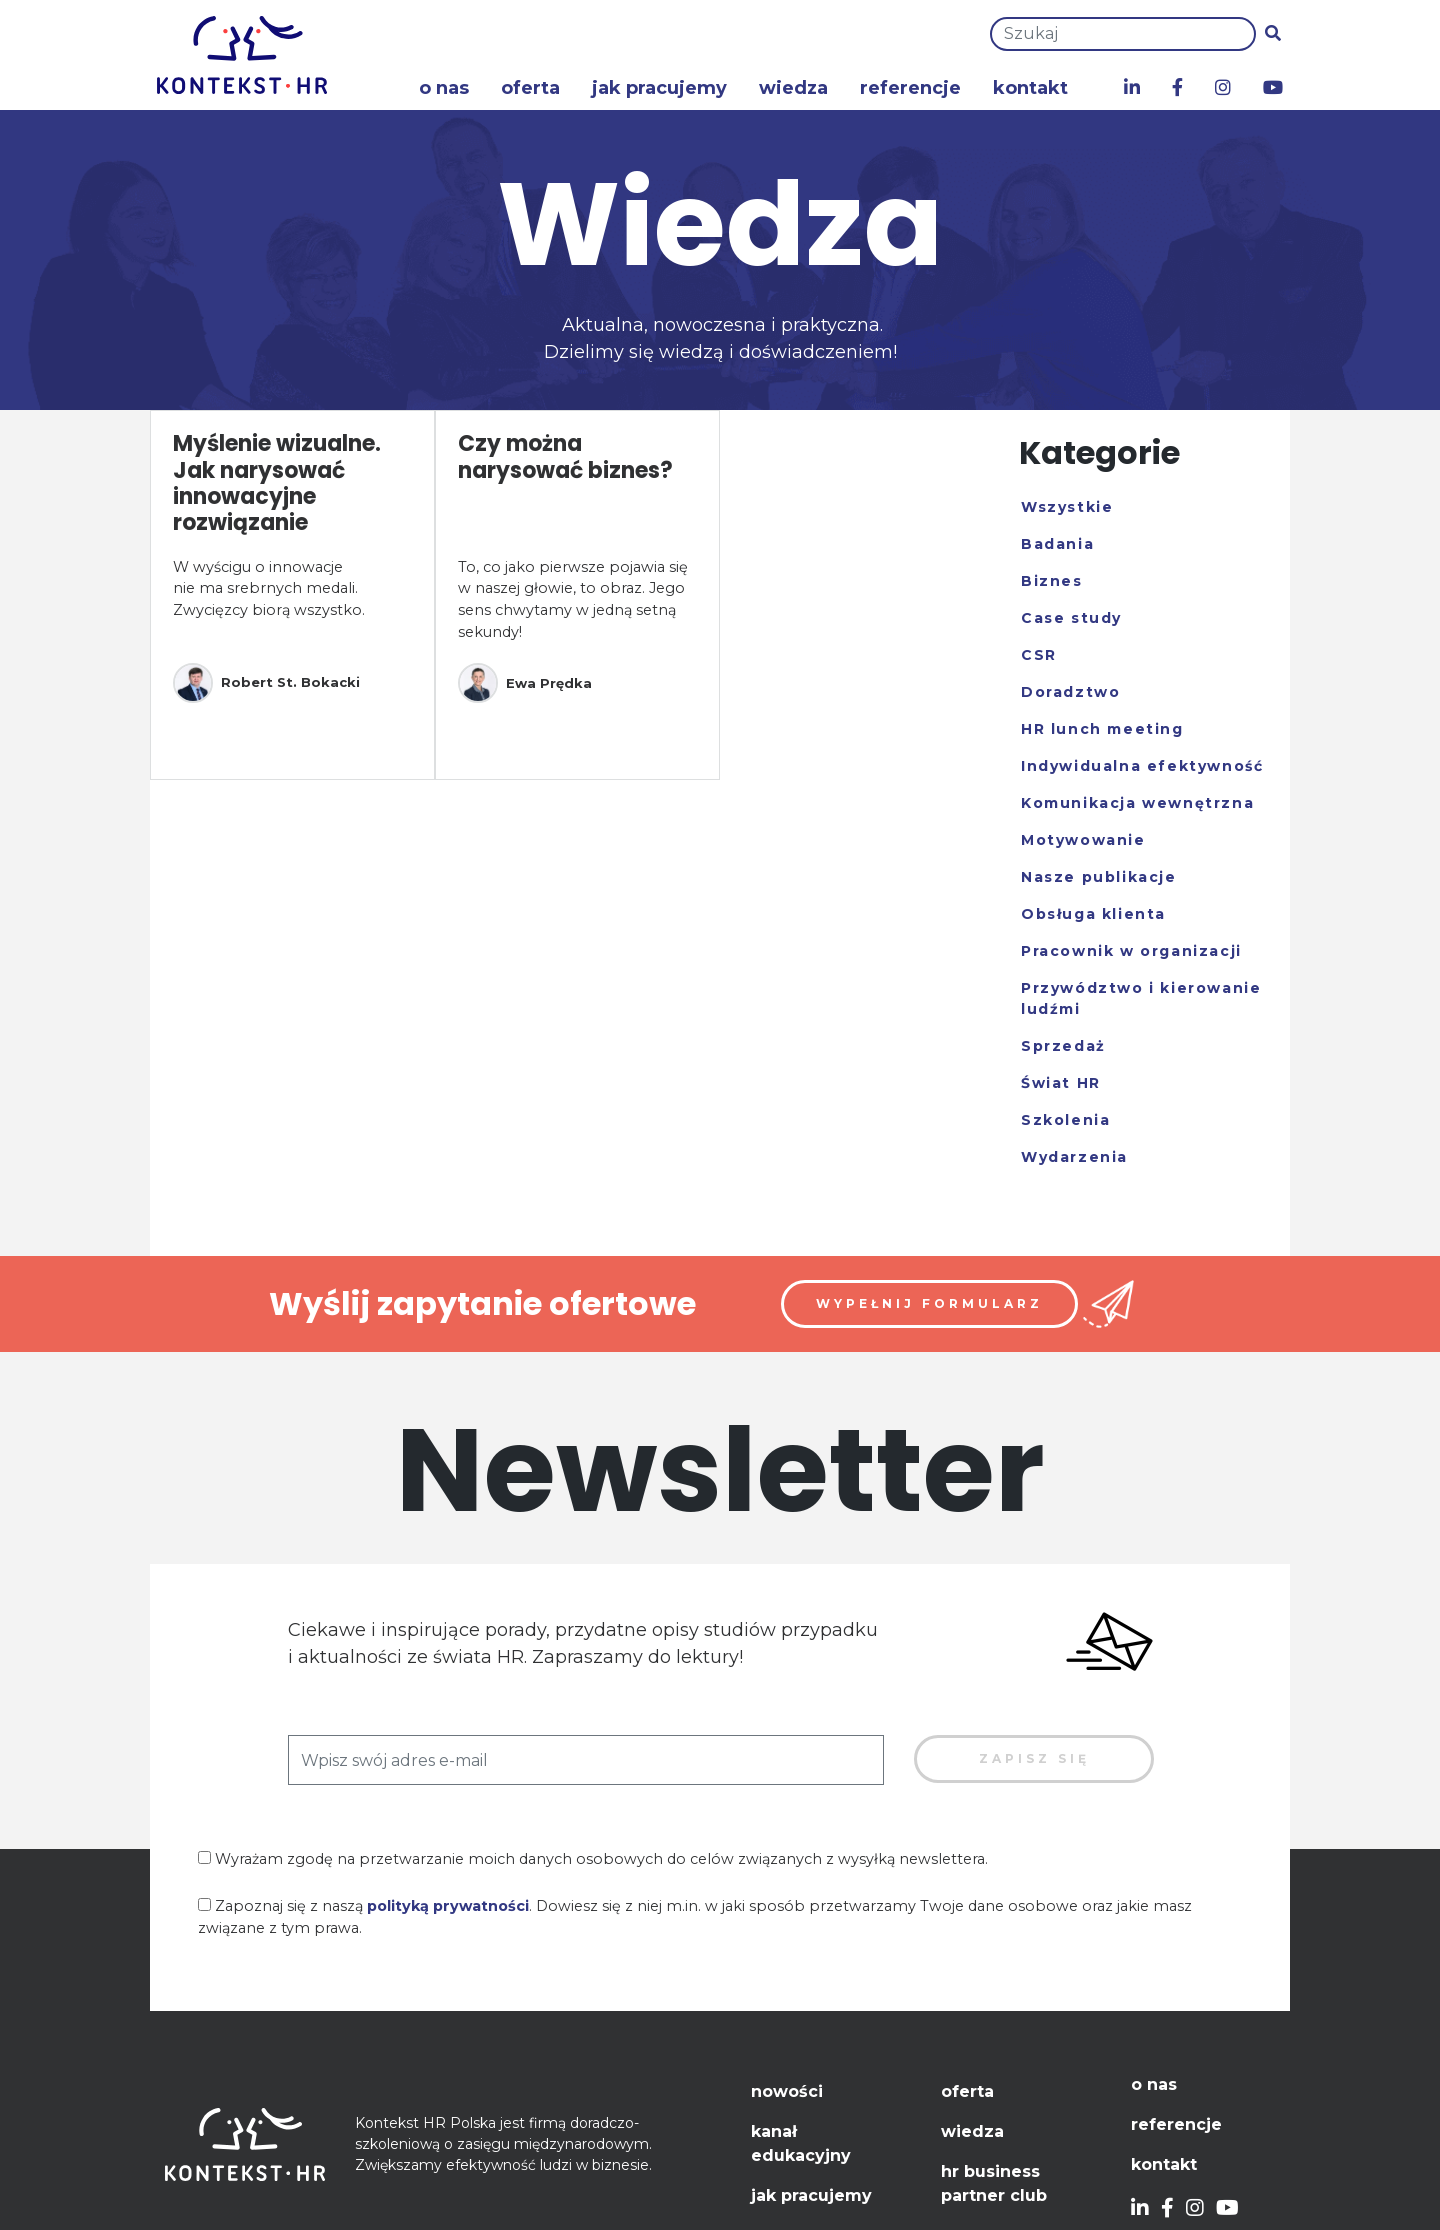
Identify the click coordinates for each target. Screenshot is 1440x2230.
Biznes (1052, 581)
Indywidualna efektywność (1142, 766)
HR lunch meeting (1102, 729)
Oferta (530, 88)
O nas (444, 88)
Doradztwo (1070, 692)
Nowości (787, 2091)
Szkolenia (1065, 1120)
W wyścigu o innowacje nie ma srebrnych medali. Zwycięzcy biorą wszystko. (269, 588)
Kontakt (1030, 88)
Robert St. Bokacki (266, 683)
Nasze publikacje (1099, 877)
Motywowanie (1083, 840)
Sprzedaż (1063, 1046)
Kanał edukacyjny (801, 2143)
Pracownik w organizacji (1131, 951)
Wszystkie (1067, 507)
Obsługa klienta (1093, 914)
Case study (1071, 618)
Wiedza (793, 88)
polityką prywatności (448, 1906)
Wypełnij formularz (929, 1303)
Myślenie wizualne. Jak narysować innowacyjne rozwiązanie (277, 483)
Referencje (910, 88)
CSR (1039, 655)
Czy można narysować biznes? (565, 456)
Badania (1057, 544)
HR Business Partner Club (994, 2183)
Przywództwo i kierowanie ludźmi (1141, 998)
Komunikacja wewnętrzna (1137, 803)
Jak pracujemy (659, 88)
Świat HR (1061, 1083)
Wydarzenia (1074, 1157)
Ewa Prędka (525, 683)
